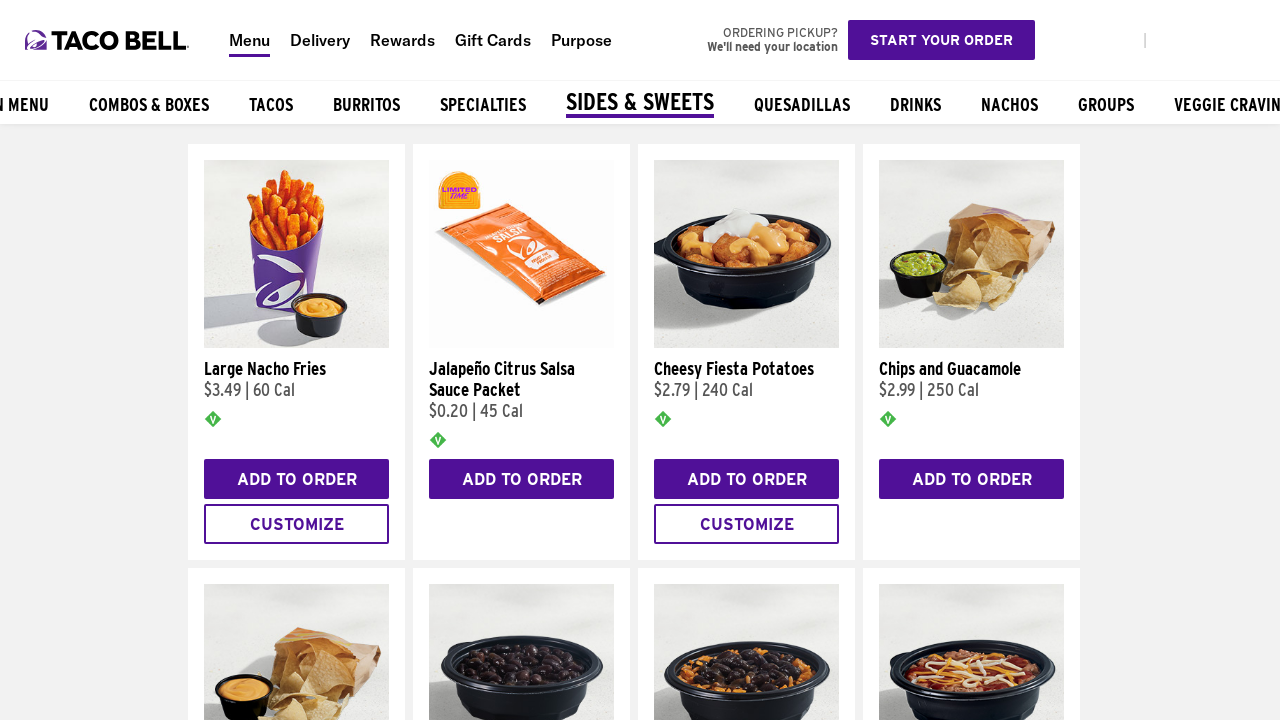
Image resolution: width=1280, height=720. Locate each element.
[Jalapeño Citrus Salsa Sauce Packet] (521, 343)
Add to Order (297, 479)
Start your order (941, 40)
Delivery (320, 40)
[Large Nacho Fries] (296, 343)
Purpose (581, 40)
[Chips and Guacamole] (971, 343)
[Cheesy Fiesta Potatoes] (746, 343)
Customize (297, 524)
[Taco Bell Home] (109, 40)
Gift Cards (493, 40)
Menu (249, 40)
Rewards (402, 40)
